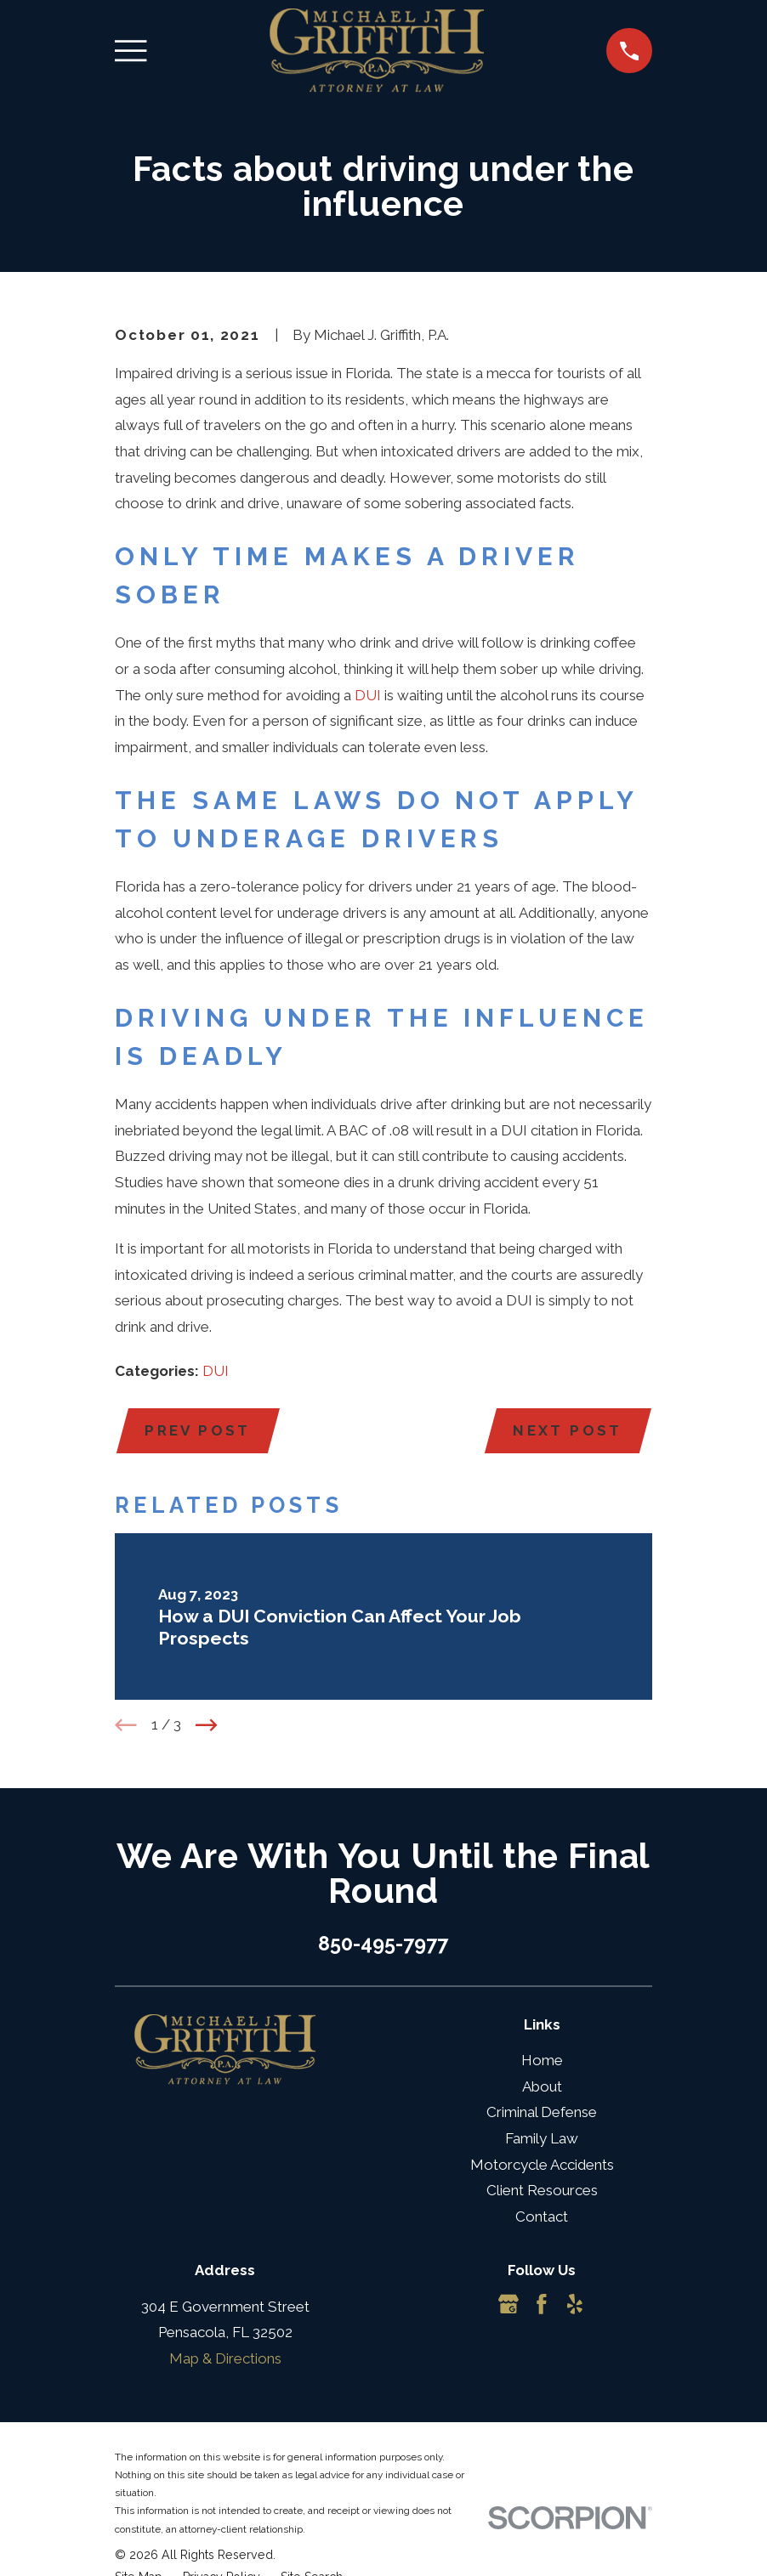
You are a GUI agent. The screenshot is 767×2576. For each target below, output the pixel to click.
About (542, 2086)
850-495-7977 (383, 1943)
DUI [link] (368, 695)
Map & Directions (225, 2358)
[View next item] (207, 1725)
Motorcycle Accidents (542, 2164)
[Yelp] (575, 2304)
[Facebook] (541, 2304)
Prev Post (198, 1430)
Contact (541, 2216)
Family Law (541, 2138)
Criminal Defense (541, 2111)
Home (542, 2060)
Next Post (567, 1430)
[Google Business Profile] (508, 2304)
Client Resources (542, 2190)
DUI (215, 1370)
